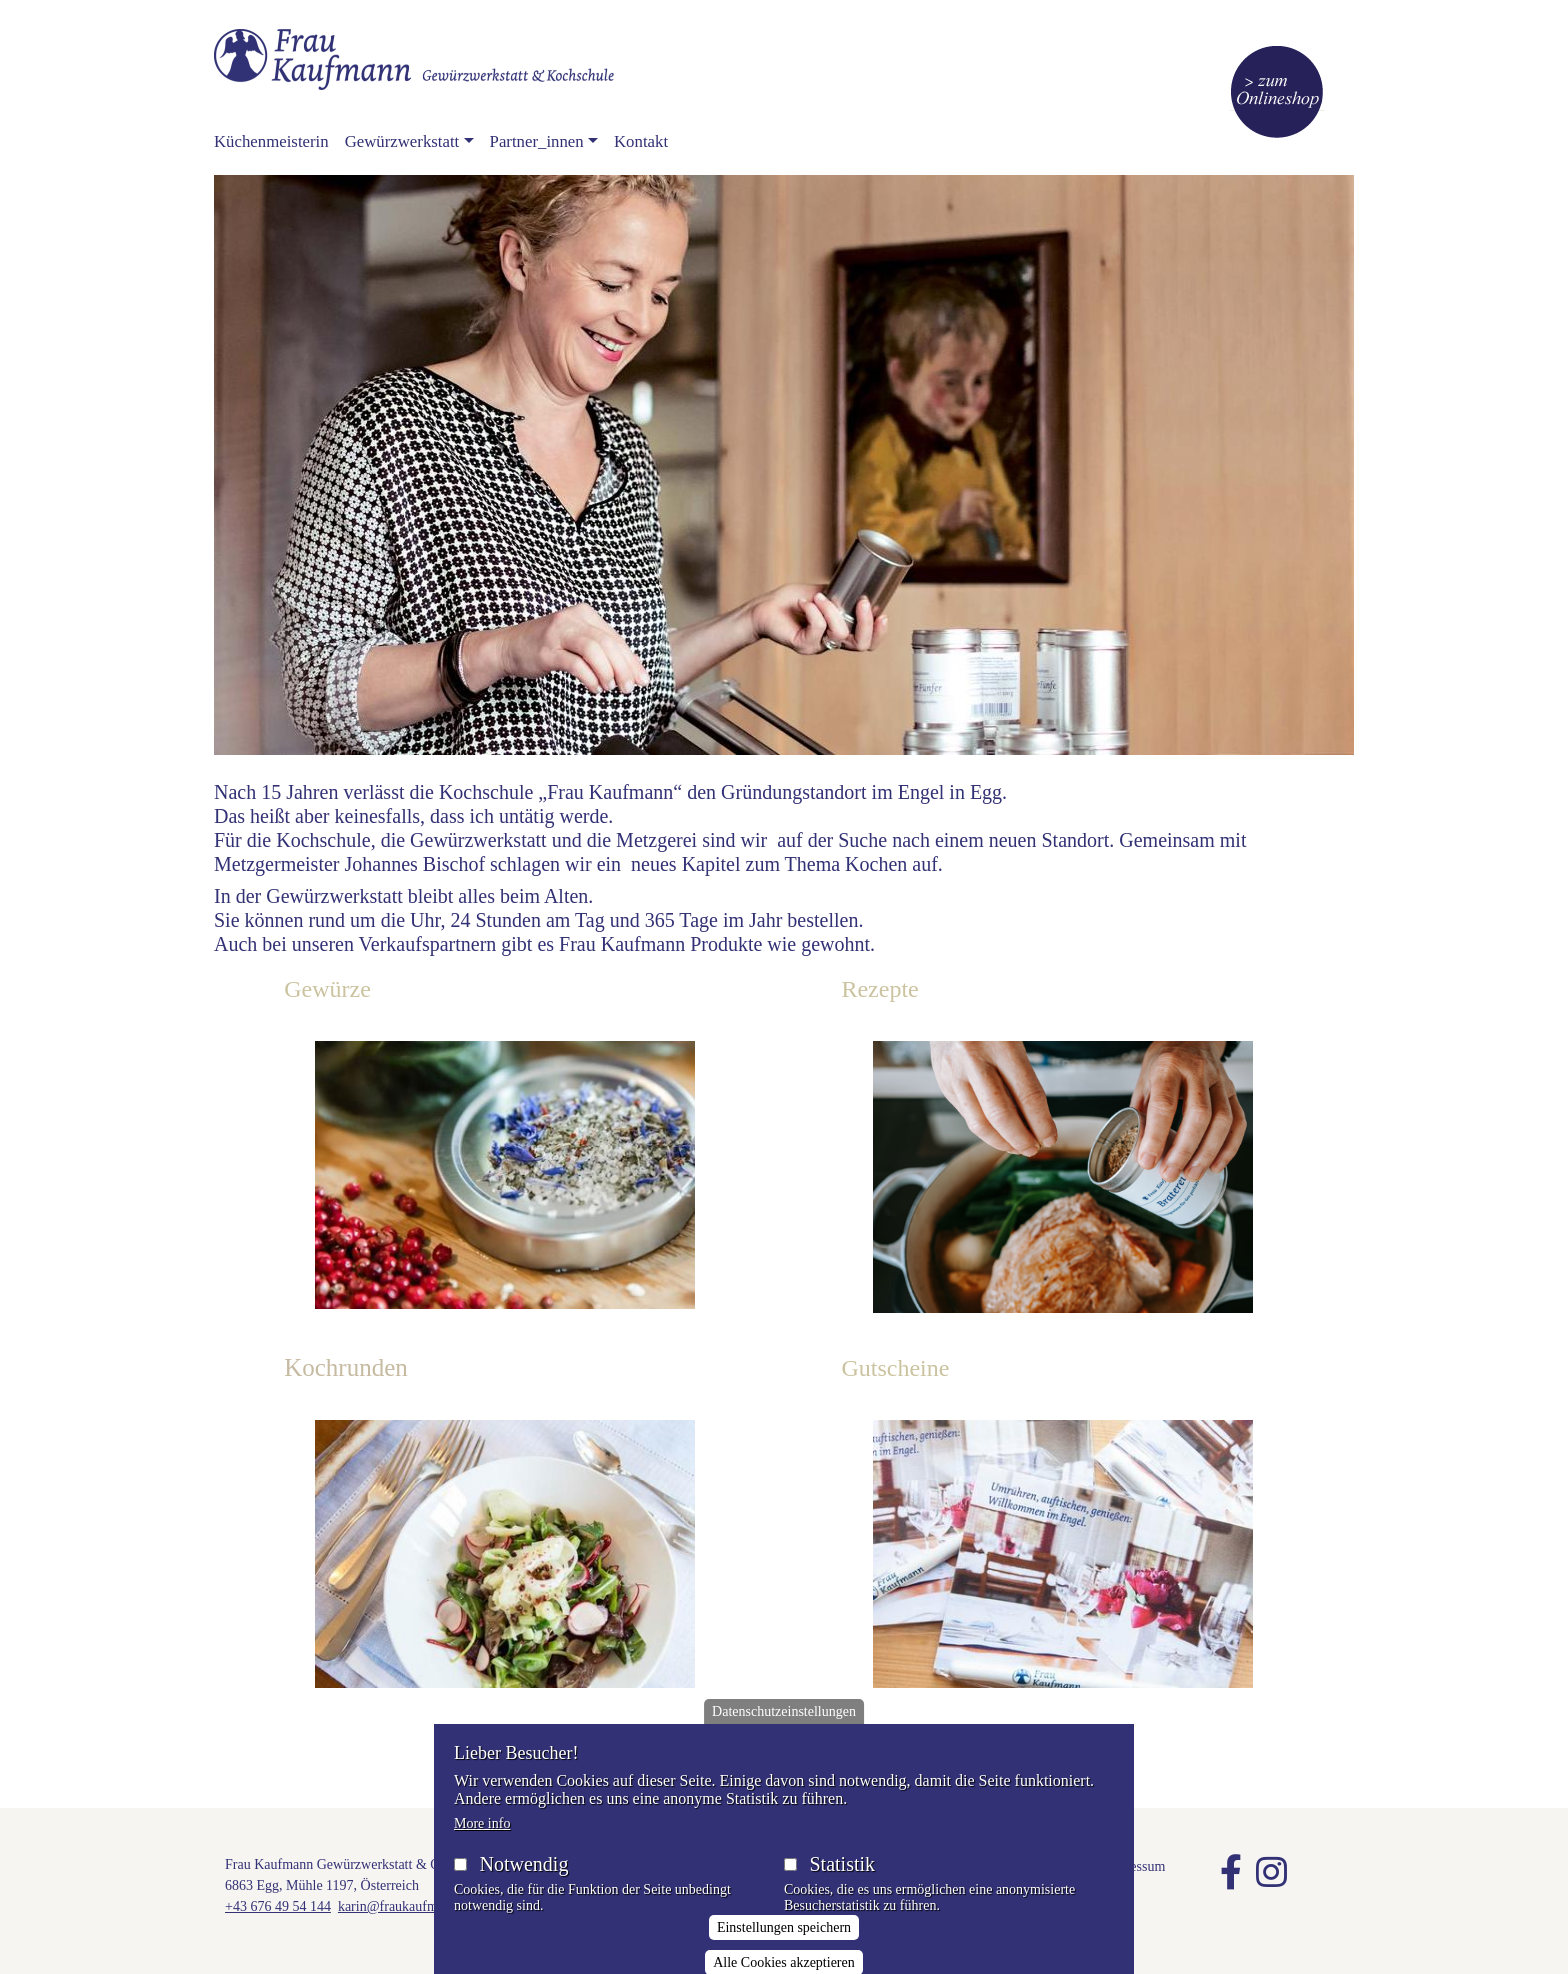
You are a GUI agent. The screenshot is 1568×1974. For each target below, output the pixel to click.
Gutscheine (895, 1368)
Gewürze (327, 989)
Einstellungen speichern (784, 1948)
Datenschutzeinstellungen (784, 1731)
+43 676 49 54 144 (278, 1906)
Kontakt (641, 141)
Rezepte (879, 989)
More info (482, 1843)
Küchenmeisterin (271, 141)
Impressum (1134, 1866)
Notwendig (524, 1884)
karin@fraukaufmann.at (405, 1906)
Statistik (842, 1884)
